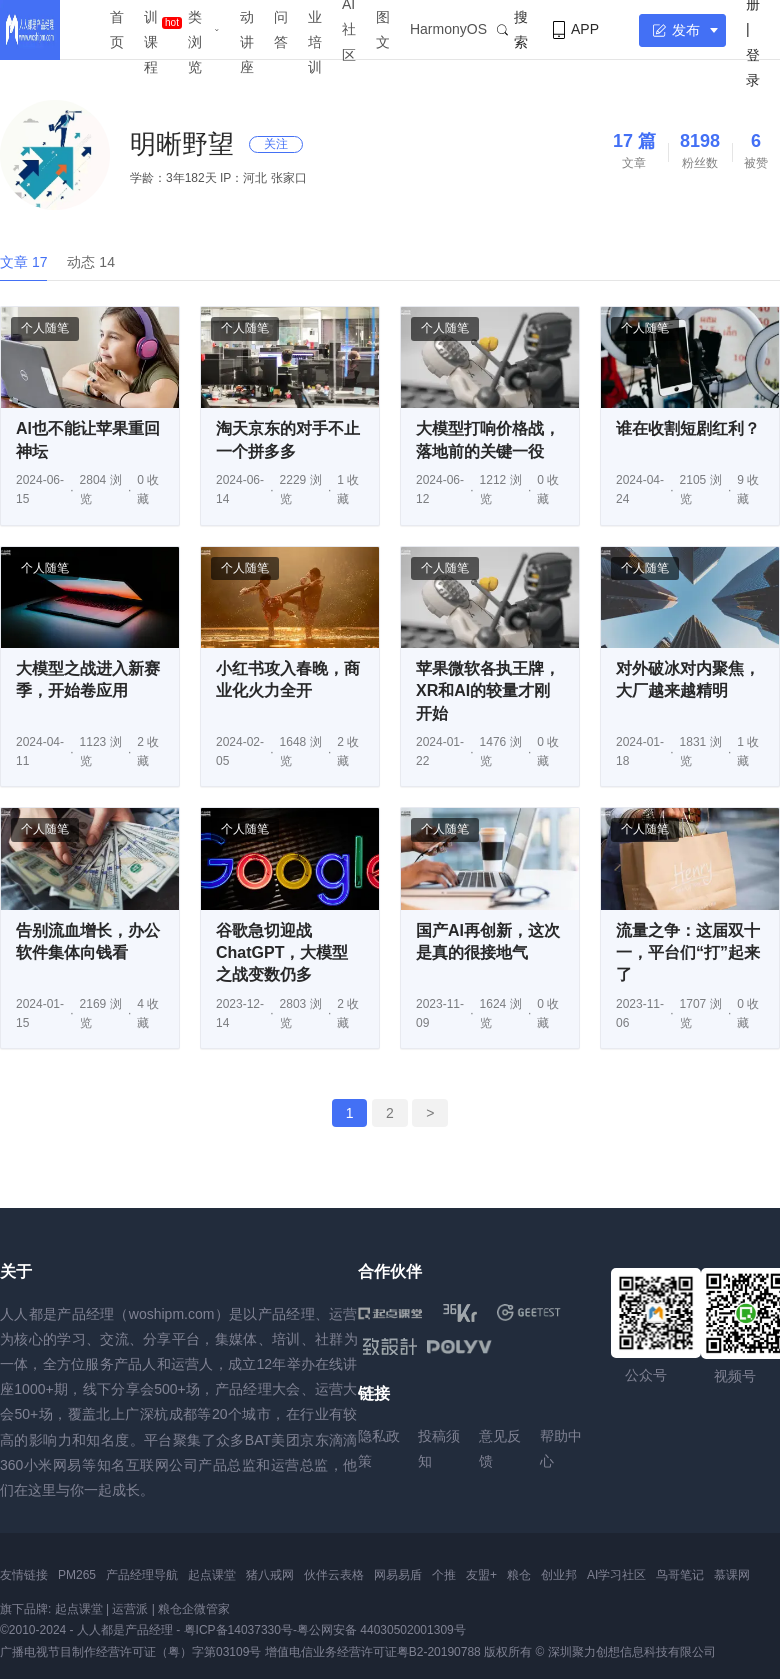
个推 (444, 1575)
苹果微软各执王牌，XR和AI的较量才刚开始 (488, 691)
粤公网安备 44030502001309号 (381, 1630)
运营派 (130, 1609)
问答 (281, 29)
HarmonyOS (448, 29)
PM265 (77, 1575)
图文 (383, 29)
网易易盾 (398, 1575)
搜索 (512, 29)
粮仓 (519, 1575)
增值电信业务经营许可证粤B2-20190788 (373, 1652)
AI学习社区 (616, 1575)
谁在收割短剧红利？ (688, 428)
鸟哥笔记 (680, 1575)
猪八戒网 (270, 1575)
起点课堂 (212, 1575)
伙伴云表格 (334, 1575)
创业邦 (559, 1575)
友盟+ (481, 1575)
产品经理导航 (142, 1575)
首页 (117, 29)
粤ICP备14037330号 (238, 1630)
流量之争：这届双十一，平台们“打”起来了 (688, 953)
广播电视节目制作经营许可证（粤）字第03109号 (130, 1652)
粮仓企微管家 (194, 1609)
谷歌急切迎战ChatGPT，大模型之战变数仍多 (282, 953)
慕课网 (732, 1575)
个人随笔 (45, 328)
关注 (276, 144)
